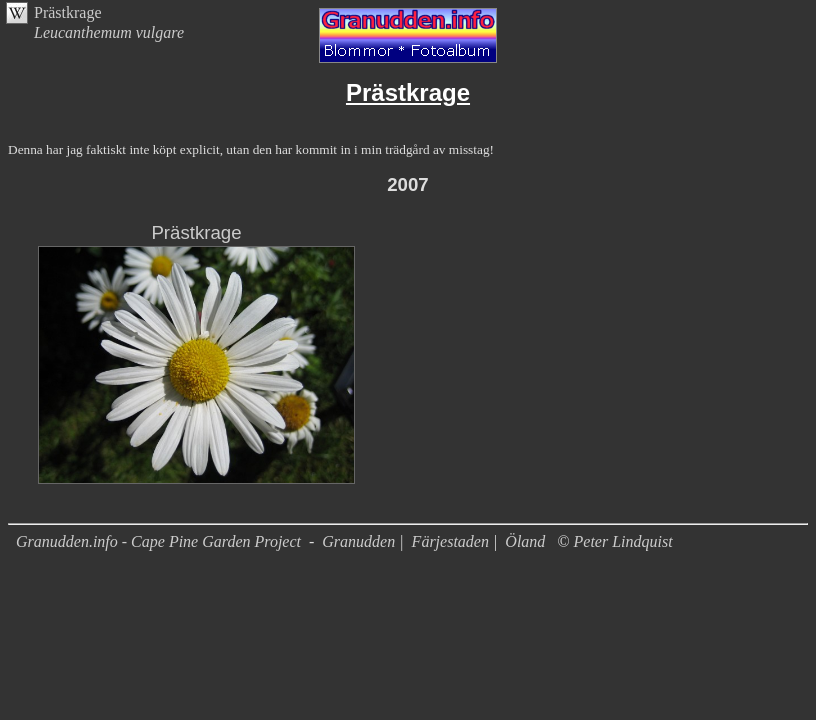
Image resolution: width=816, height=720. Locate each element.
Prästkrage (68, 12)
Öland (525, 541)
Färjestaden (450, 541)
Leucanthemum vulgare (109, 32)
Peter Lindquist (623, 541)
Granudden (358, 541)
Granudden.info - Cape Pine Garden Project (160, 541)
